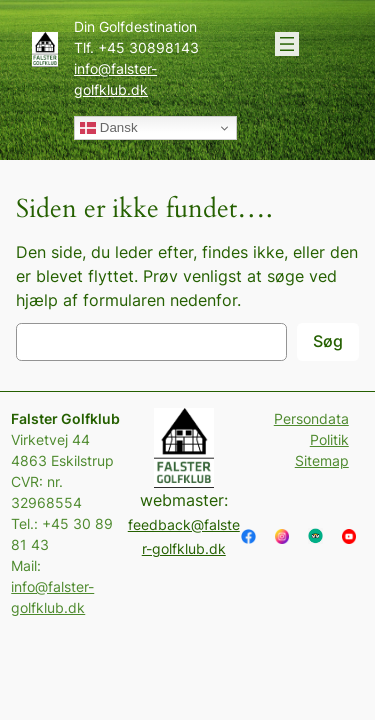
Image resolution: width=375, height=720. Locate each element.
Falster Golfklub (65, 418)
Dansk (108, 128)
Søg (328, 341)
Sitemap (322, 460)
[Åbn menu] (287, 44)
